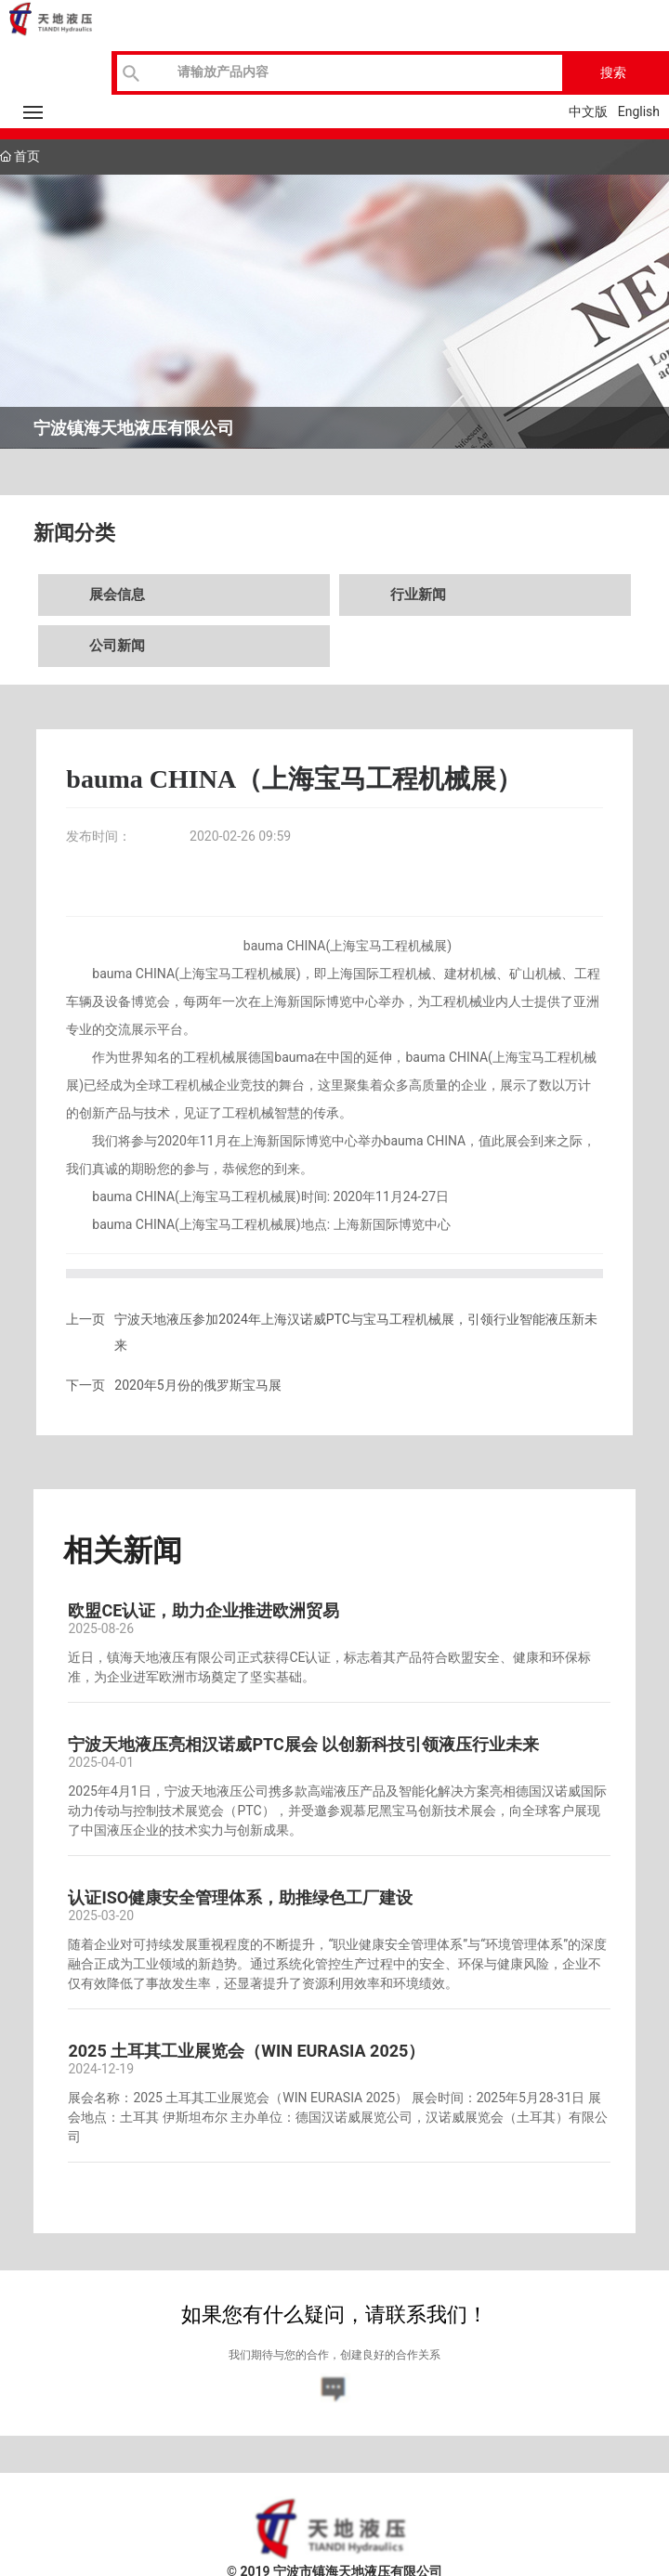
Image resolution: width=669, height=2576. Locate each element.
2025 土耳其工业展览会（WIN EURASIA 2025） (246, 2050)
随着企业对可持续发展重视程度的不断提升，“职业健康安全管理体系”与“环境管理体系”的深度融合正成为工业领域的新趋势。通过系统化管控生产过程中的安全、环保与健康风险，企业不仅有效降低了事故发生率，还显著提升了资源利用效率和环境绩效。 (337, 1964)
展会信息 (117, 594)
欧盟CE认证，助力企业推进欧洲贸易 (203, 1610)
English (639, 111)
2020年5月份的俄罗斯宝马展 (197, 1385)
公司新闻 (117, 645)
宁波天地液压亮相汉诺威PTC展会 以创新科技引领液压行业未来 (303, 1744)
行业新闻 (418, 594)
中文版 (588, 111)
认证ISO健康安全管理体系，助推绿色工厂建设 (240, 1897)
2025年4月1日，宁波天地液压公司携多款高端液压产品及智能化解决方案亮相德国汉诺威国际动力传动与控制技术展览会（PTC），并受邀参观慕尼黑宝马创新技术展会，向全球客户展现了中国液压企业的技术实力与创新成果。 (337, 1810)
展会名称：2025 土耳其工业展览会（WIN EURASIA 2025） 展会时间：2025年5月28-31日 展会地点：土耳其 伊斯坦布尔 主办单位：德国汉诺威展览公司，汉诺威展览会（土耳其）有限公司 (338, 2117)
